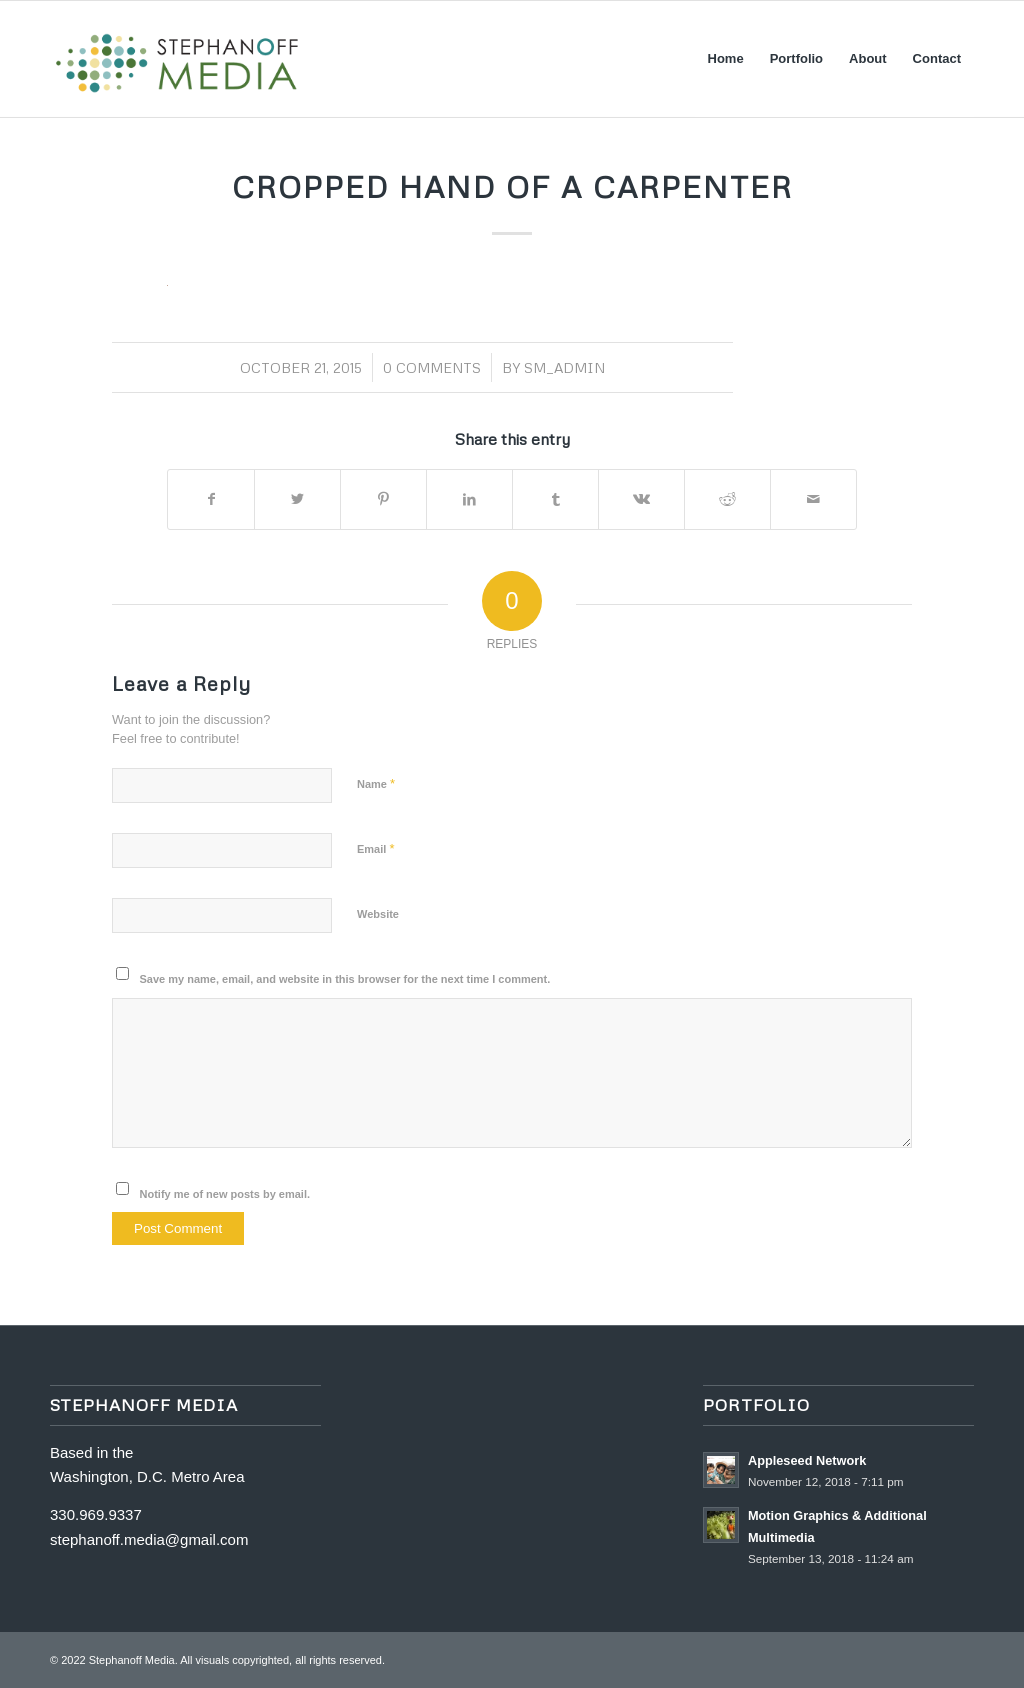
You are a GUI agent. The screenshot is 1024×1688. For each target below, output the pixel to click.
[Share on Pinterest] (383, 499)
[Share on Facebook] (211, 499)
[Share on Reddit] (727, 499)
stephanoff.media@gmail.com (149, 1539)
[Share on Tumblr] (555, 499)
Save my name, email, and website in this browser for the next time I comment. (345, 979)
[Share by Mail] (813, 499)
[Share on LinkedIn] (469, 499)
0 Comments (432, 367)
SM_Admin (564, 367)
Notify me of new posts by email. (225, 1194)
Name (376, 783)
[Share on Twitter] (297, 499)
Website (378, 914)
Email (375, 848)
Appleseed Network (807, 1460)
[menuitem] (726, 59)
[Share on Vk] (641, 499)
